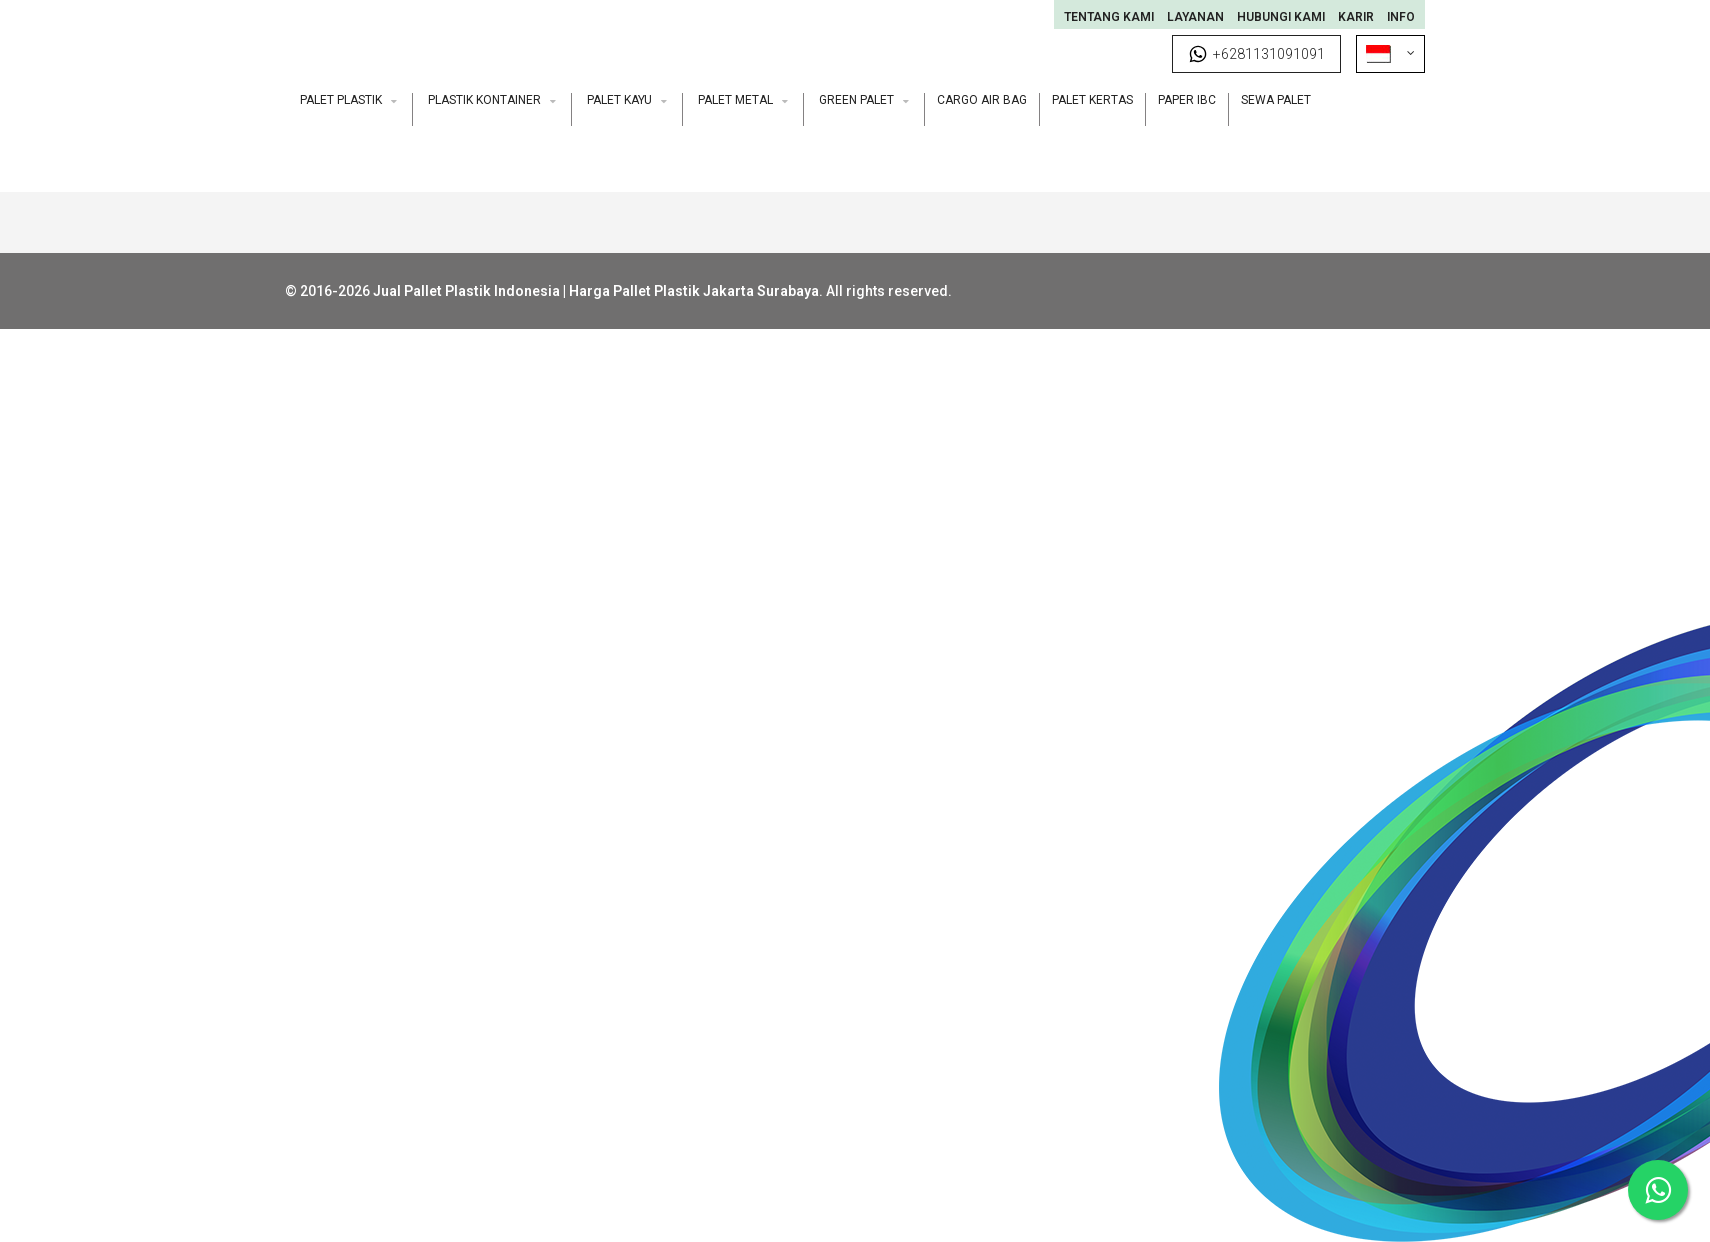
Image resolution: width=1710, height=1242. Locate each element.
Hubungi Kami (1281, 17)
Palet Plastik (348, 100)
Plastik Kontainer (492, 100)
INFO (1401, 17)
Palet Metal (743, 100)
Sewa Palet (1276, 100)
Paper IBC (1187, 100)
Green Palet (864, 100)
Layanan (1195, 17)
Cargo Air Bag (982, 100)
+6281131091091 (1256, 54)
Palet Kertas (1092, 100)
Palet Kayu (627, 100)
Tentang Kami (1109, 17)
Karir (1356, 17)
